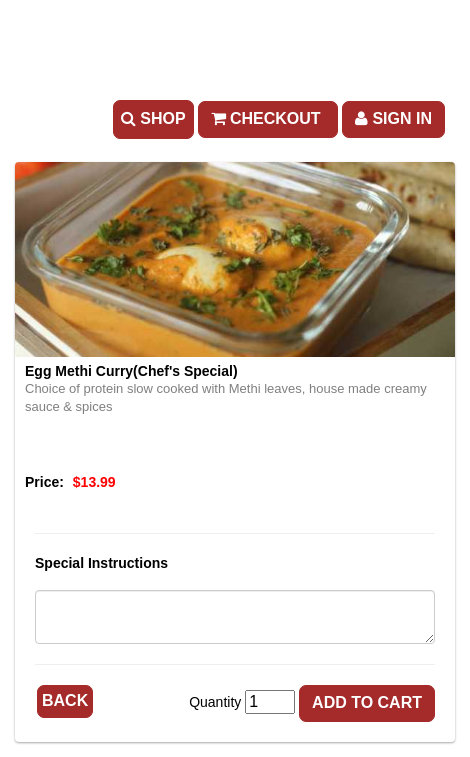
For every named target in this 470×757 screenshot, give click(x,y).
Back (65, 700)
